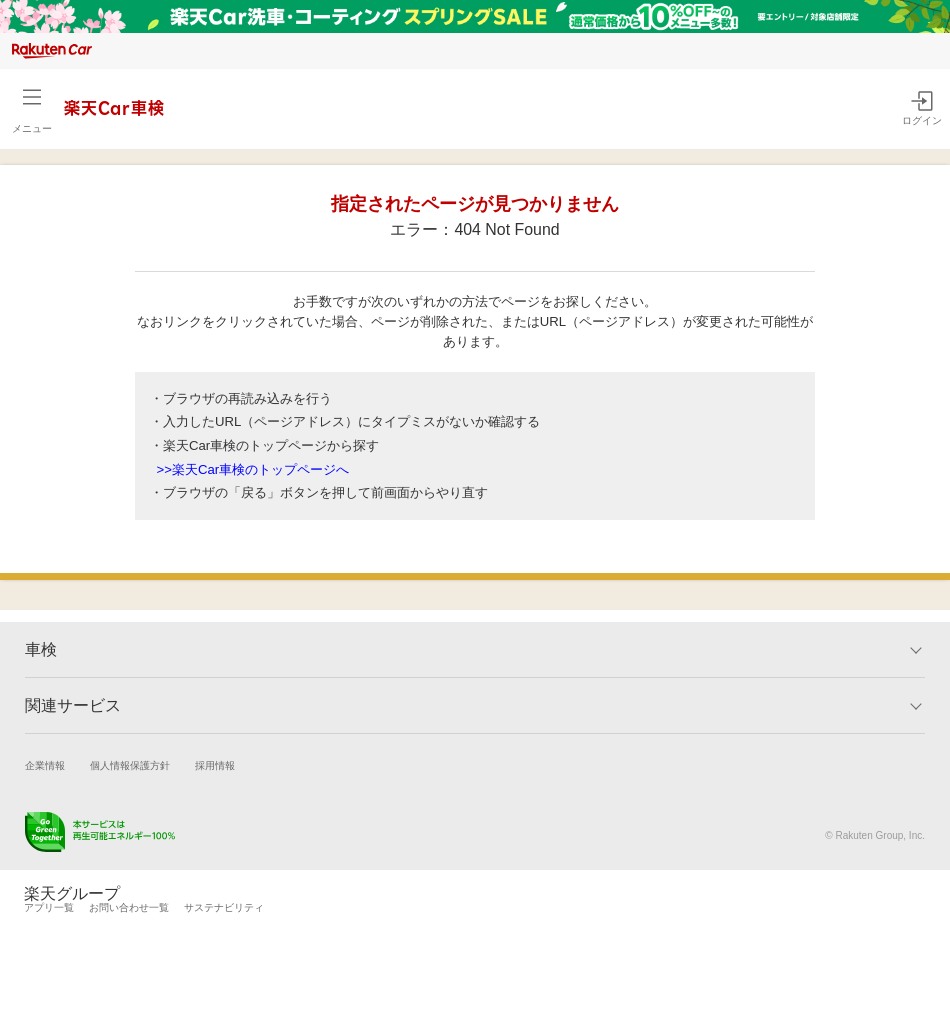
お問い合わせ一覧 (129, 907)
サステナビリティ (224, 907)
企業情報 (45, 765)
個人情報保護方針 (130, 765)
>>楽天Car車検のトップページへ (253, 469)
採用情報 (215, 765)
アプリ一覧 (49, 907)
